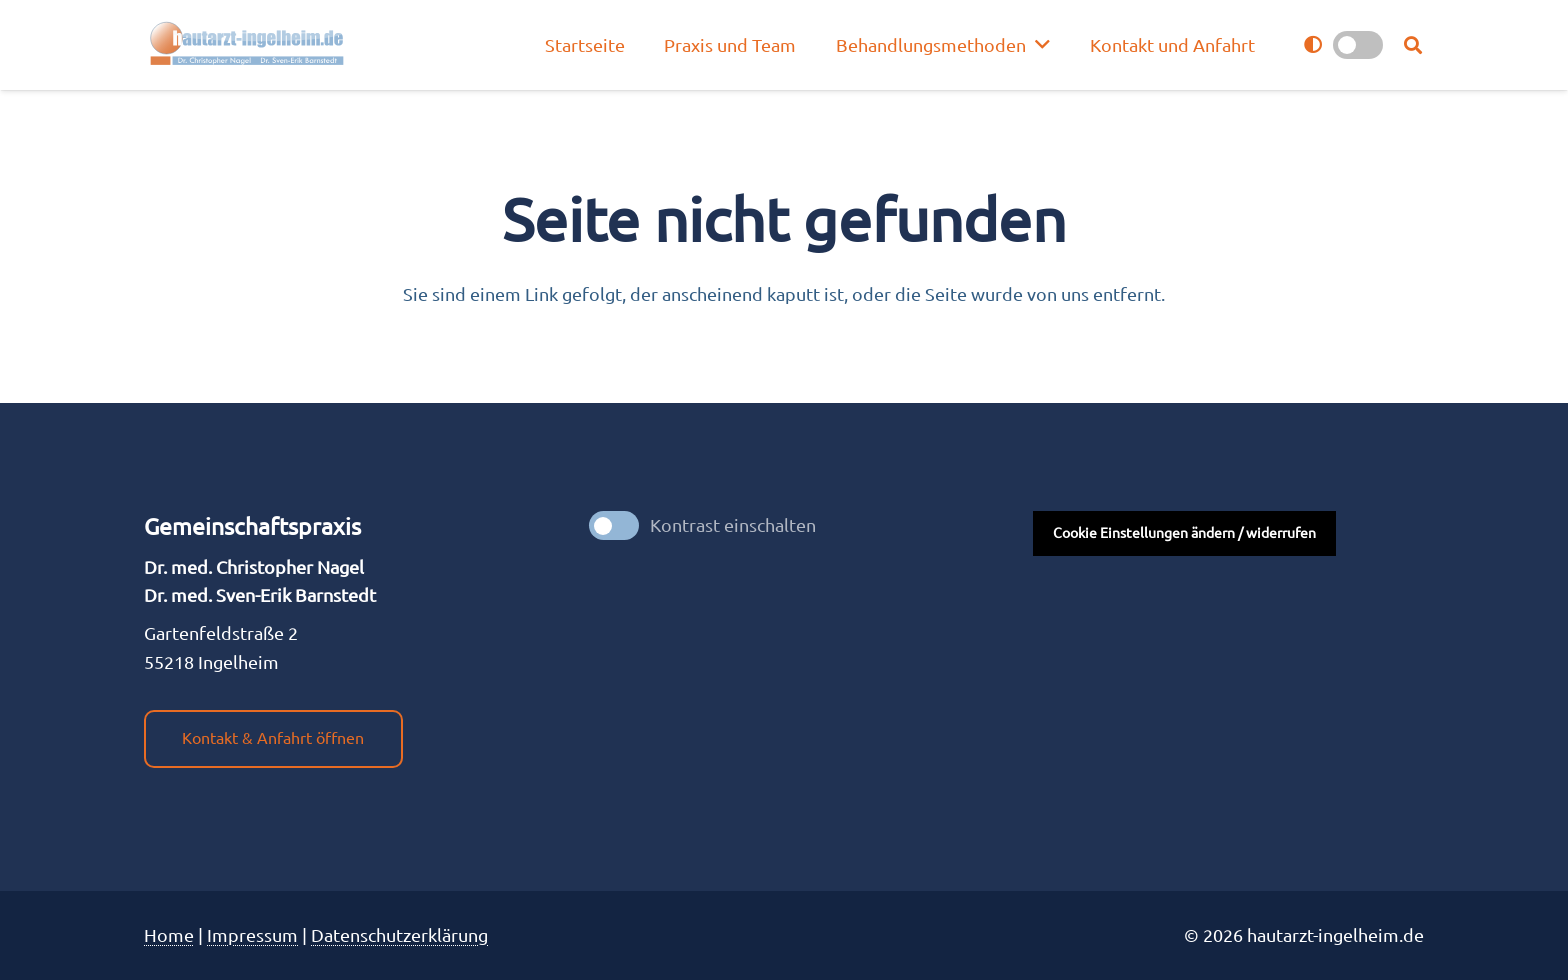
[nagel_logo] (249, 45)
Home (169, 935)
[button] (1413, 45)
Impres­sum (252, 935)
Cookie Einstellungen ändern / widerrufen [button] (1184, 533)
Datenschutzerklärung (399, 935)
